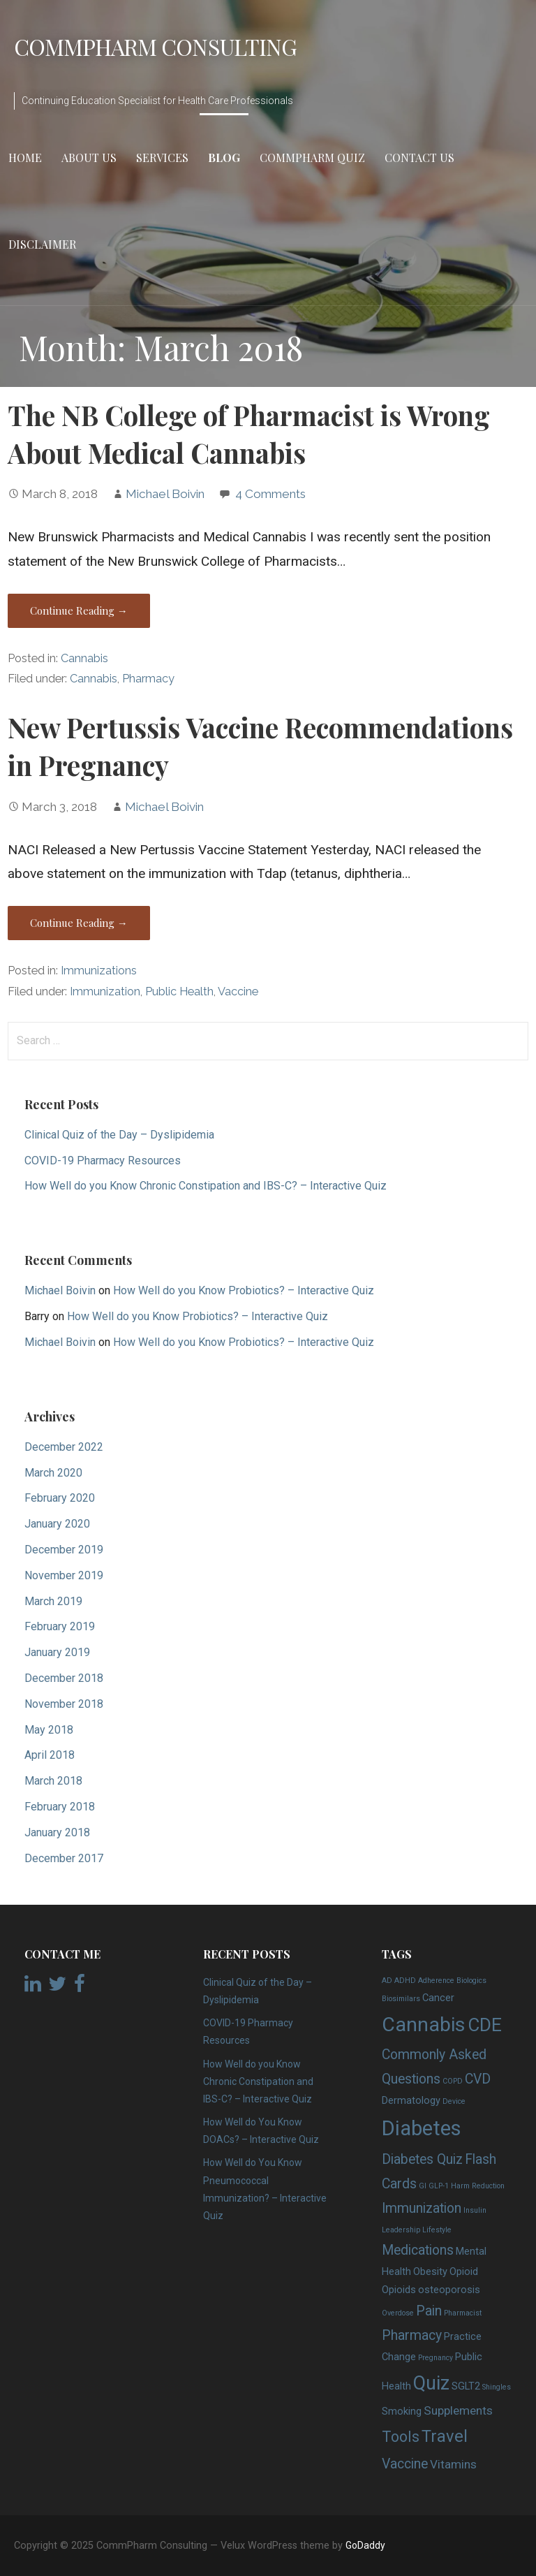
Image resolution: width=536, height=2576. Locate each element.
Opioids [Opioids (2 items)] (399, 2289)
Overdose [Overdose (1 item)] (398, 2313)
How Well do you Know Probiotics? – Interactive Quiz (243, 1290)
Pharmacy (148, 678)
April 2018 (49, 1755)
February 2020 (59, 1498)
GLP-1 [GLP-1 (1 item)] (439, 2185)
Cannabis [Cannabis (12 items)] (424, 2024)
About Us (89, 157)
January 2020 (57, 1523)
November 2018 (63, 1704)
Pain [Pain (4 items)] (429, 2311)
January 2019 (57, 1652)
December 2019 (63, 1549)
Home (25, 157)
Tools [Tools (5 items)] (400, 2436)
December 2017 (63, 1858)
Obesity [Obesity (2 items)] (430, 2271)
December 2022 (63, 1447)
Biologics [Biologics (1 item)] (471, 1980)
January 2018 (57, 1832)
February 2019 (59, 1626)
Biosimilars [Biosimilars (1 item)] (401, 1998)
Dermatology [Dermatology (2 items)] (411, 2100)
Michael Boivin (165, 494)
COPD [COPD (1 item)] (452, 2081)
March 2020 (53, 1472)
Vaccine (238, 991)
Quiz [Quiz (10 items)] (431, 2383)
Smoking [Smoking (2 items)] (402, 2411)
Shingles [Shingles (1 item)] (496, 2387)
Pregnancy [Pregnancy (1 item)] (435, 2357)
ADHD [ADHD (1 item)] (405, 1980)
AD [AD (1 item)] (387, 1980)
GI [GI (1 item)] (422, 2185)
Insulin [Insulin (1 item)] (474, 2210)
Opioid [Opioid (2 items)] (463, 2271)
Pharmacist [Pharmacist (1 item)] (463, 2313)
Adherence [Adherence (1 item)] (436, 1980)
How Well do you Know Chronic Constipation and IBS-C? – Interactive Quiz (205, 1185)
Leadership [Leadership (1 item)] (401, 2229)
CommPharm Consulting (155, 46)
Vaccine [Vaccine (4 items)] (405, 2464)
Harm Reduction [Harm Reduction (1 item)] (478, 2185)
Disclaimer (42, 244)
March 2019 (53, 1601)
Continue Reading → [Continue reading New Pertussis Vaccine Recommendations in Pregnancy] (79, 923)
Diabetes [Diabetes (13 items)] (421, 2128)
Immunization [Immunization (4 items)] (421, 2208)
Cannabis (84, 658)
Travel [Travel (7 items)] (445, 2436)
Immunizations (99, 970)
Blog (224, 157)
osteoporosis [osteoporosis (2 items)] (449, 2289)
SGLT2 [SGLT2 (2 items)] (466, 2386)
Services (162, 157)
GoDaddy (365, 2545)
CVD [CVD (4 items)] (478, 2079)
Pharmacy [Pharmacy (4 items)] (412, 2335)
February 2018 (59, 1806)
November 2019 (63, 1575)
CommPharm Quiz (312, 157)
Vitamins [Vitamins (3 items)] (453, 2464)
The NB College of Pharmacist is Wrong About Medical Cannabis (249, 434)
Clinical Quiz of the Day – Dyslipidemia (119, 1134)
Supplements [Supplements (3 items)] (458, 2410)
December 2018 (63, 1678)
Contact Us (419, 157)
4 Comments (270, 494)
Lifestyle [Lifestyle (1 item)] (437, 2229)
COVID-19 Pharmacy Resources (102, 1160)
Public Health (179, 991)
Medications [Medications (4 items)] (418, 2250)
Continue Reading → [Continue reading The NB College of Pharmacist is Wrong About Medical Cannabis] (79, 610)
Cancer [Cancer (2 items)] (438, 1997)
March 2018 (53, 1780)
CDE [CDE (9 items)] (485, 2024)
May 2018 (48, 1729)
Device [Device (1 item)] (454, 2101)
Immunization (105, 991)
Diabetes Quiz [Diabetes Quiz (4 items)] (422, 2159)
